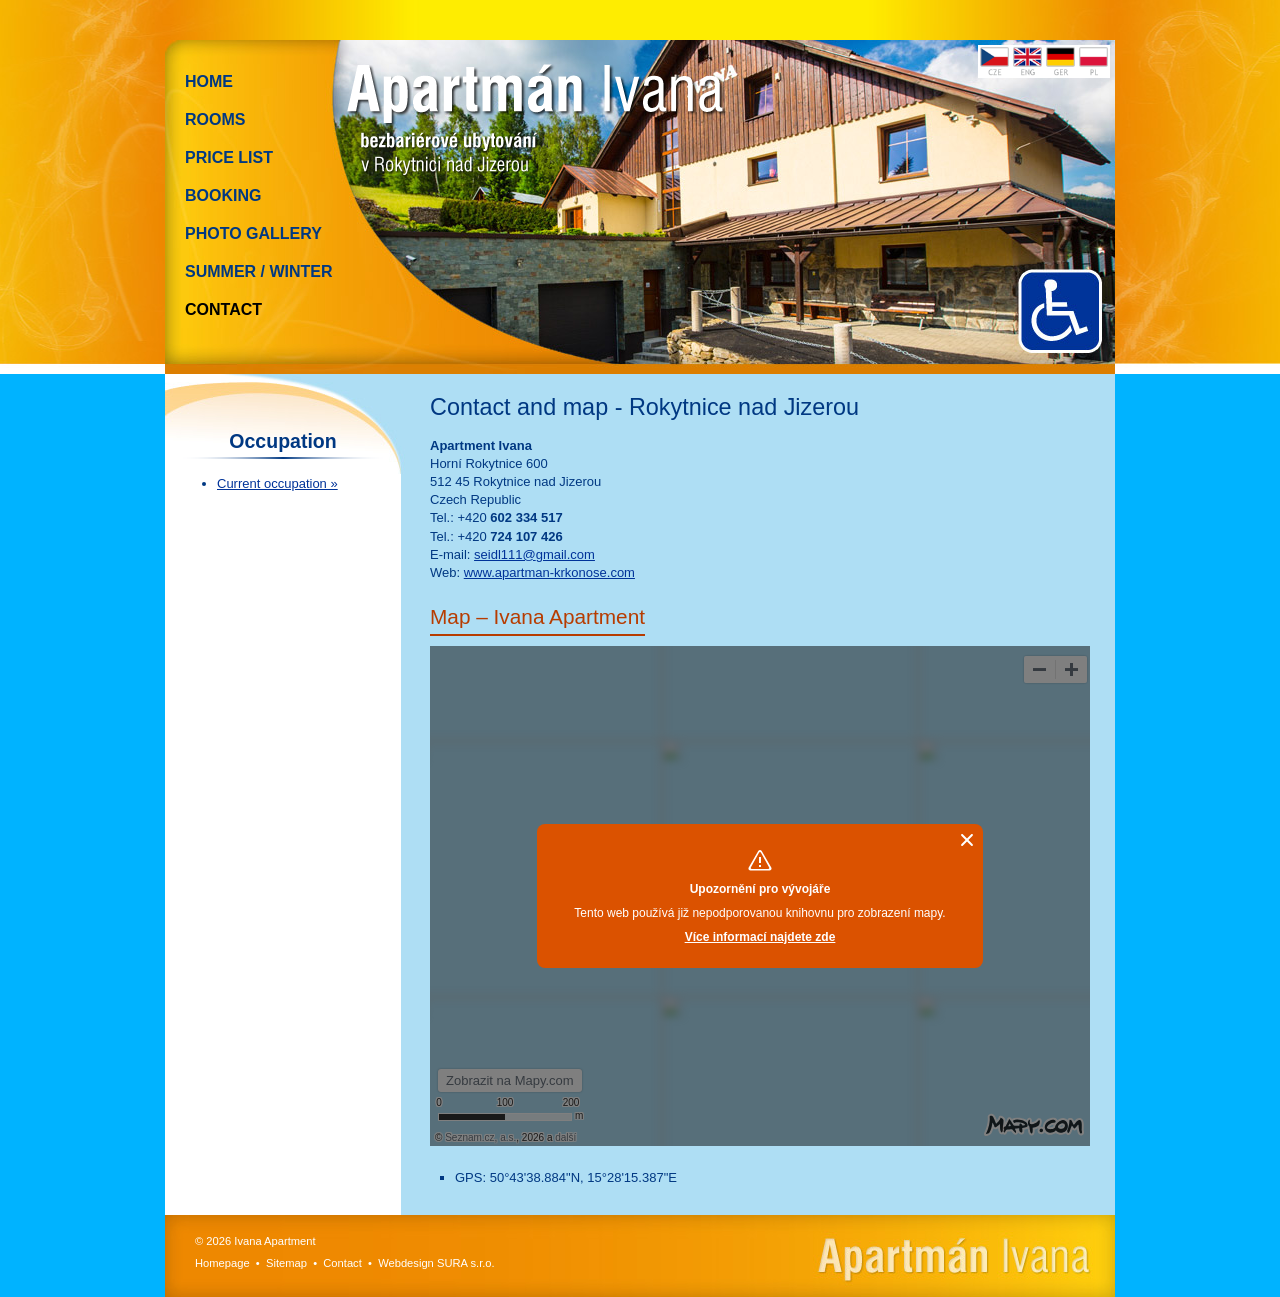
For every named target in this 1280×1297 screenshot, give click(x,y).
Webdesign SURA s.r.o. (436, 1263)
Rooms (215, 119)
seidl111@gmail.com (534, 554)
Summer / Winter (259, 271)
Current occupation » (277, 483)
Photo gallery (253, 233)
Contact (223, 309)
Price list (229, 157)
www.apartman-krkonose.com (549, 572)
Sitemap (286, 1263)
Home (209, 81)
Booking (223, 195)
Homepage (222, 1263)
